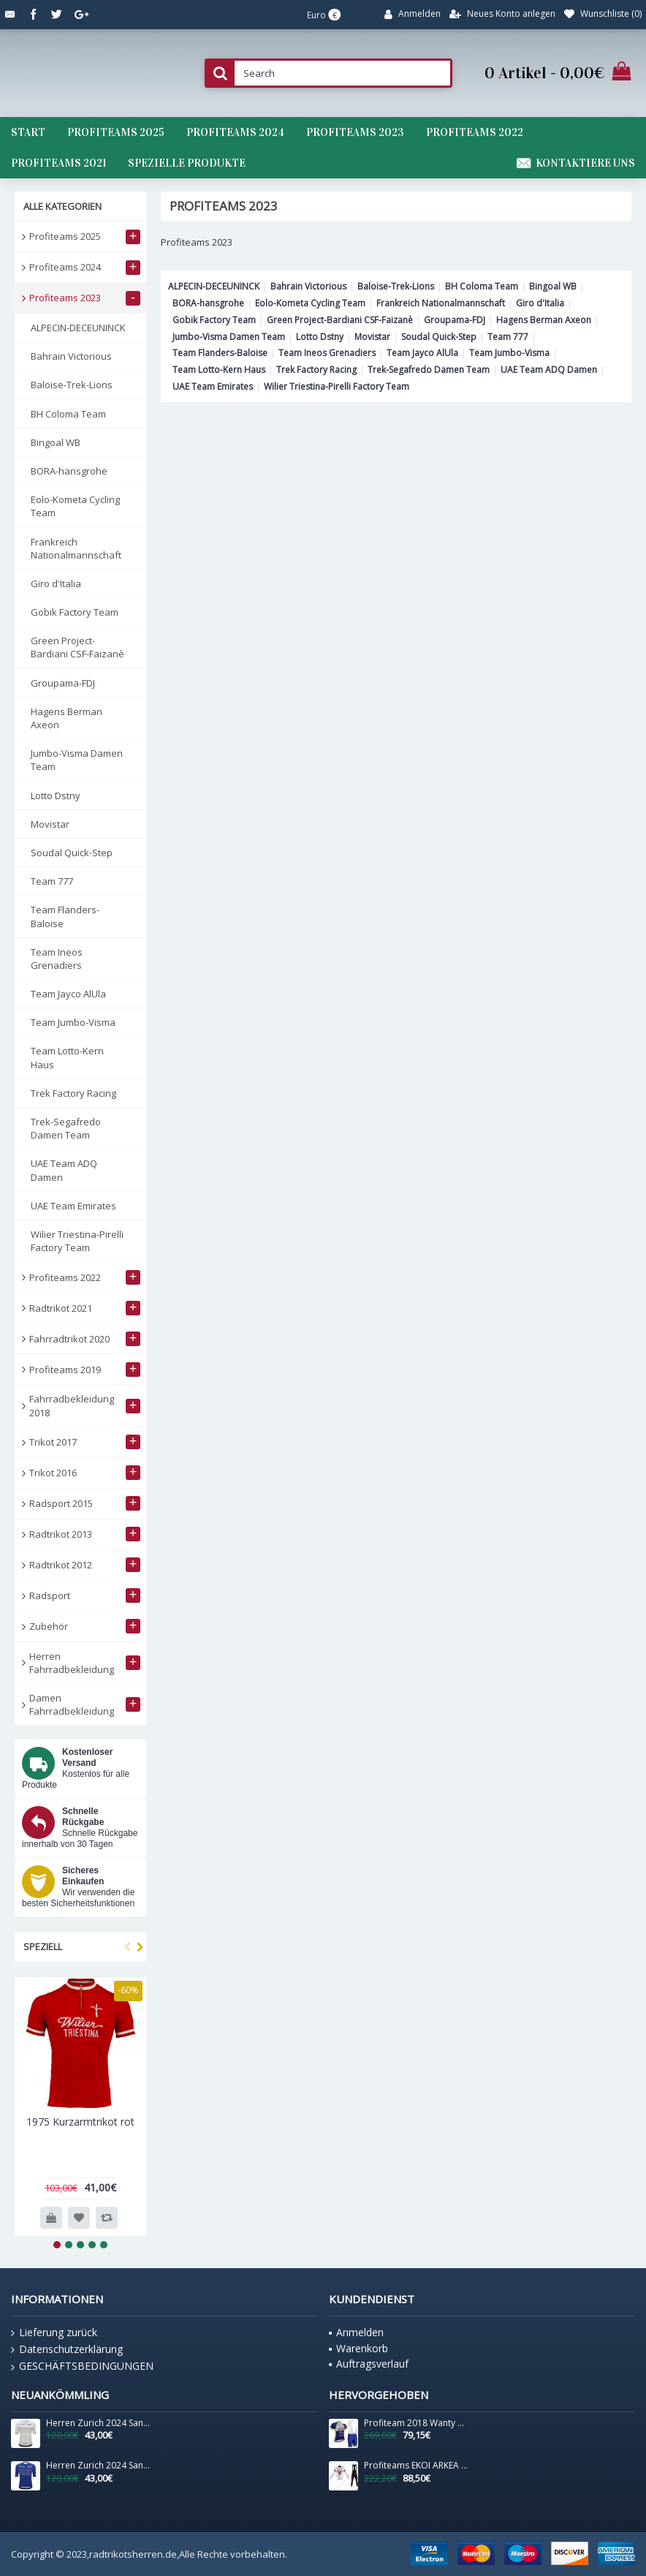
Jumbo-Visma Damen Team (228, 337)
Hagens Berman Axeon (543, 320)
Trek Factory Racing (316, 369)
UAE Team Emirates (212, 386)
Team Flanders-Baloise (219, 353)
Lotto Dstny (319, 337)
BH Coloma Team (481, 286)
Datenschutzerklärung (67, 2349)
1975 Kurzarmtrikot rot (80, 2122)
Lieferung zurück (54, 2332)
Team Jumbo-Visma (509, 353)
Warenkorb (358, 2348)
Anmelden (356, 2332)
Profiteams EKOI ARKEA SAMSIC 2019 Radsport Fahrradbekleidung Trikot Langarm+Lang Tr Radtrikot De (416, 2465)
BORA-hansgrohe (208, 303)
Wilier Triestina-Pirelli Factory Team (336, 386)
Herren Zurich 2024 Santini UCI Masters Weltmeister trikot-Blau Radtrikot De (98, 2465)
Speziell (42, 1946)
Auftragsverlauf (368, 2364)
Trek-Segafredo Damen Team (429, 369)
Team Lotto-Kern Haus (218, 369)
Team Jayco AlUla (422, 353)
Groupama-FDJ (454, 320)
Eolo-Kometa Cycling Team (310, 303)
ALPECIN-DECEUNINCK (213, 286)
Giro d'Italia (540, 303)
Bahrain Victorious (308, 286)
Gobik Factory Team (214, 320)
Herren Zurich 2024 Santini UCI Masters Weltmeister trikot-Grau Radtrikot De (98, 2423)
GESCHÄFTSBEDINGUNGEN (82, 2366)
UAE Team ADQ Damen (549, 369)
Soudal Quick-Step (438, 337)
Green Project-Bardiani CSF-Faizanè (340, 320)
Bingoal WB (553, 286)
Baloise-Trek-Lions (395, 286)
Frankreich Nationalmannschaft (440, 303)
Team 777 (507, 337)
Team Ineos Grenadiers (327, 353)
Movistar (372, 337)
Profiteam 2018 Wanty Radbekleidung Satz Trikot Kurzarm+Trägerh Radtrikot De (416, 2423)
